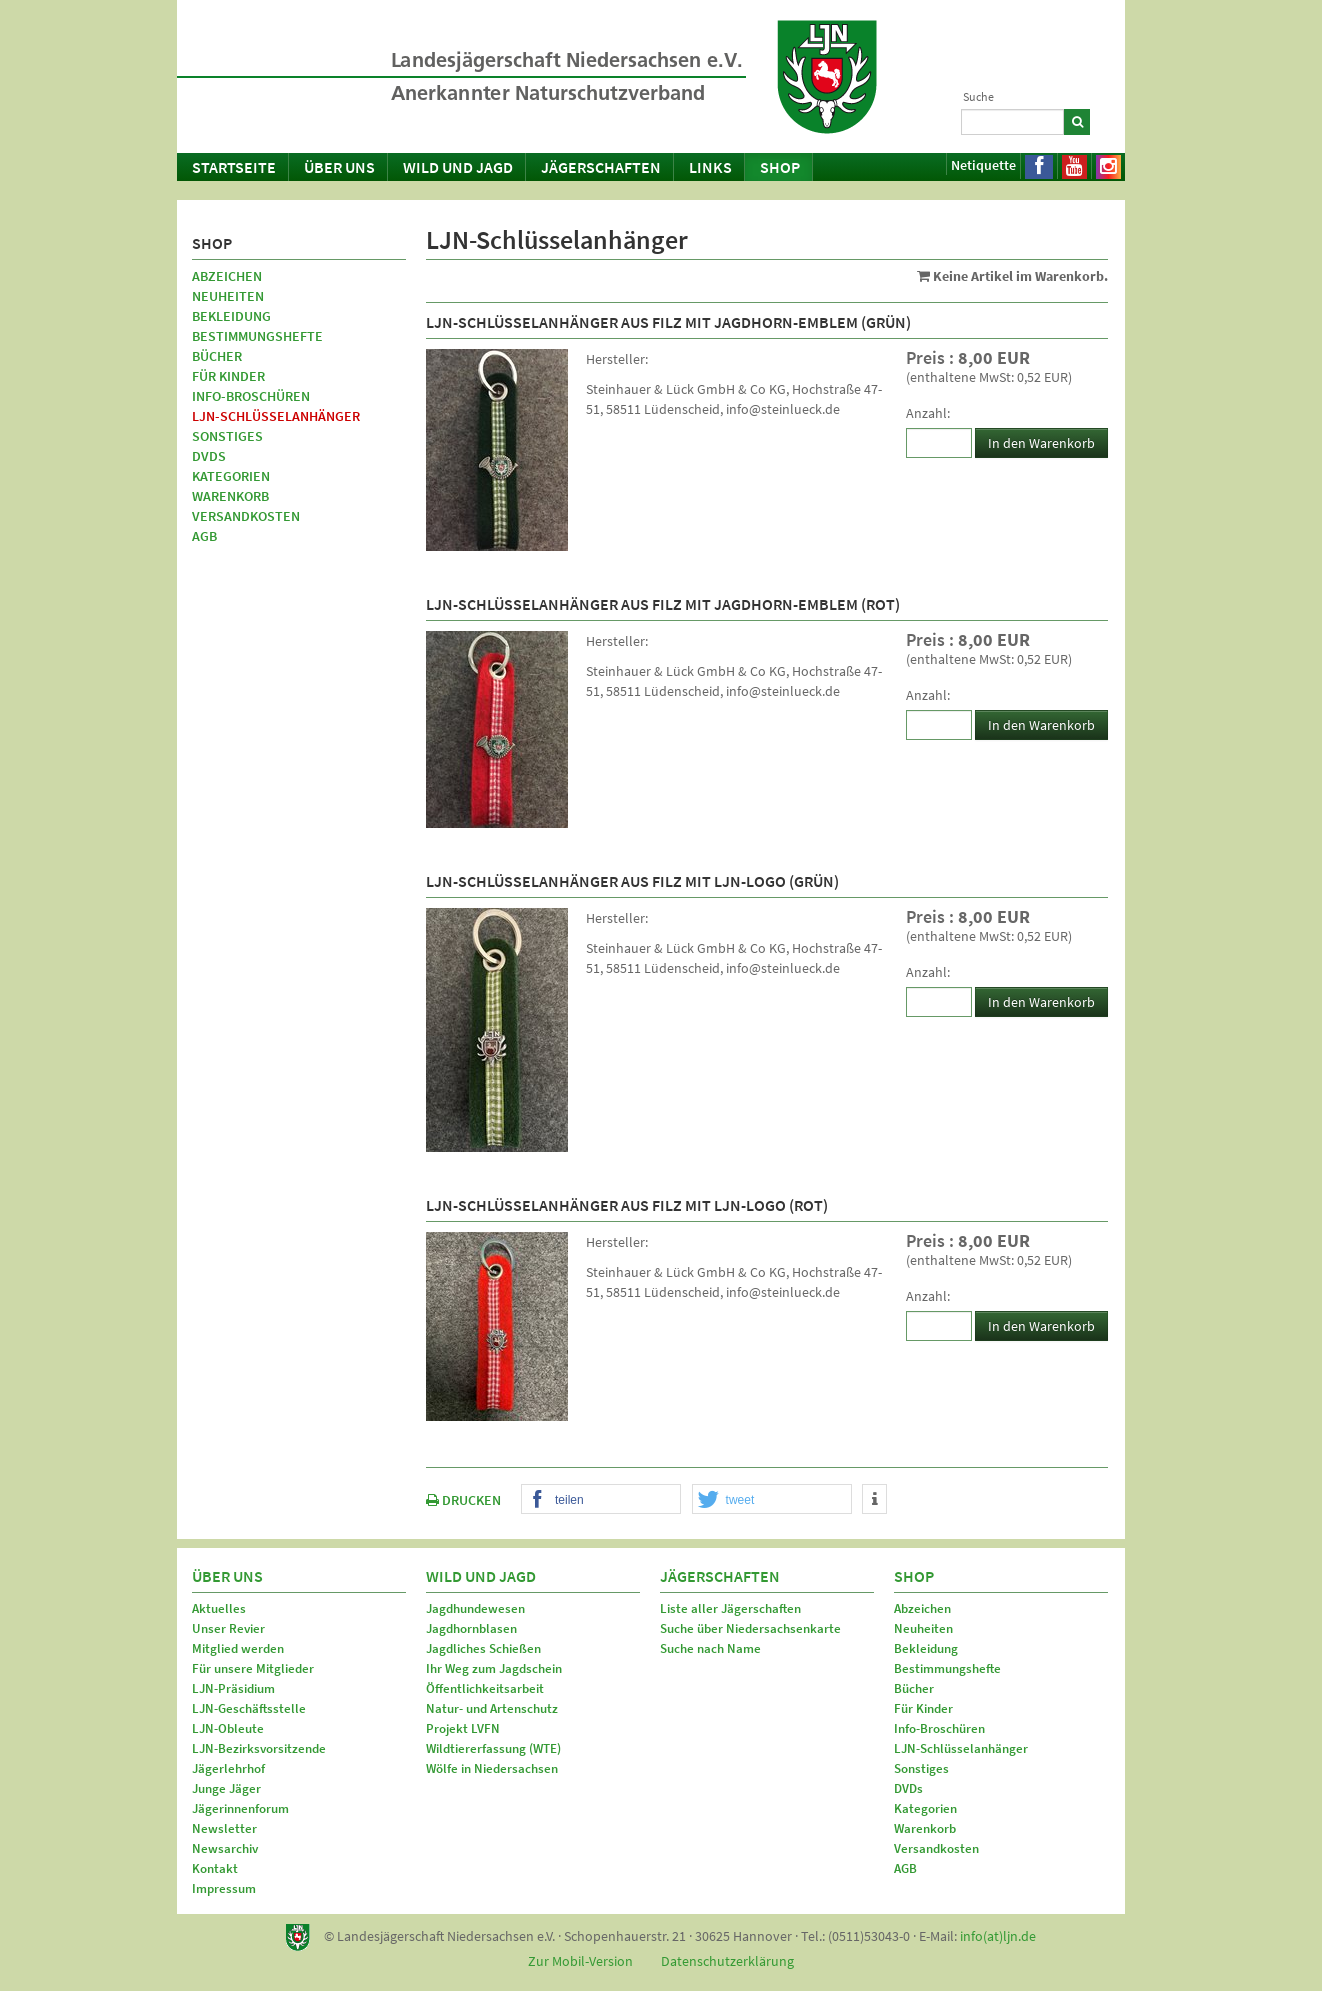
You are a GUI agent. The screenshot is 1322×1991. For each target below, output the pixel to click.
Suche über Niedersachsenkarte (750, 1628)
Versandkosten (246, 516)
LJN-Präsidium (233, 1688)
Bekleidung (231, 316)
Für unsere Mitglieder (253, 1668)
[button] (601, 1500)
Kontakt (215, 1868)
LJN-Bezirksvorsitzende (259, 1748)
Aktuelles (219, 1608)
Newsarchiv (225, 1848)
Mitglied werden (238, 1648)
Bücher (217, 356)
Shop (780, 167)
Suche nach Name (710, 1648)
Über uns (339, 167)
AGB (204, 536)
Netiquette (983, 165)
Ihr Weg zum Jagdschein (494, 1668)
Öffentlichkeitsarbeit (485, 1688)
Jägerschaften (601, 167)
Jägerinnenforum (240, 1808)
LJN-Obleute (228, 1728)
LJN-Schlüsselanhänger (276, 416)
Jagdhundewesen (475, 1608)
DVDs (209, 456)
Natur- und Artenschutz (492, 1708)
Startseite (234, 167)
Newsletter (224, 1828)
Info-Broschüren (251, 396)
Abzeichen (227, 276)
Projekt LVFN (463, 1728)
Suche (978, 96)
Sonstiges (227, 436)
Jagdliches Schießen (483, 1648)
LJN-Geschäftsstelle (249, 1708)
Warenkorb (230, 496)
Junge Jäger (226, 1788)
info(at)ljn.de (998, 1936)
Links (710, 167)
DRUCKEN (463, 1500)
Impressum (224, 1888)
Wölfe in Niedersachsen (492, 1768)
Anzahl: (928, 413)
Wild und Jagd (458, 167)
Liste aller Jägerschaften (730, 1608)
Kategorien (231, 476)
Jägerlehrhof (228, 1768)
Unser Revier (228, 1628)
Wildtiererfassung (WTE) (493, 1748)
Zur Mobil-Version (580, 1961)
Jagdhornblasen (471, 1628)
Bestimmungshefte (257, 336)
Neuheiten (228, 296)
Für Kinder (228, 376)
